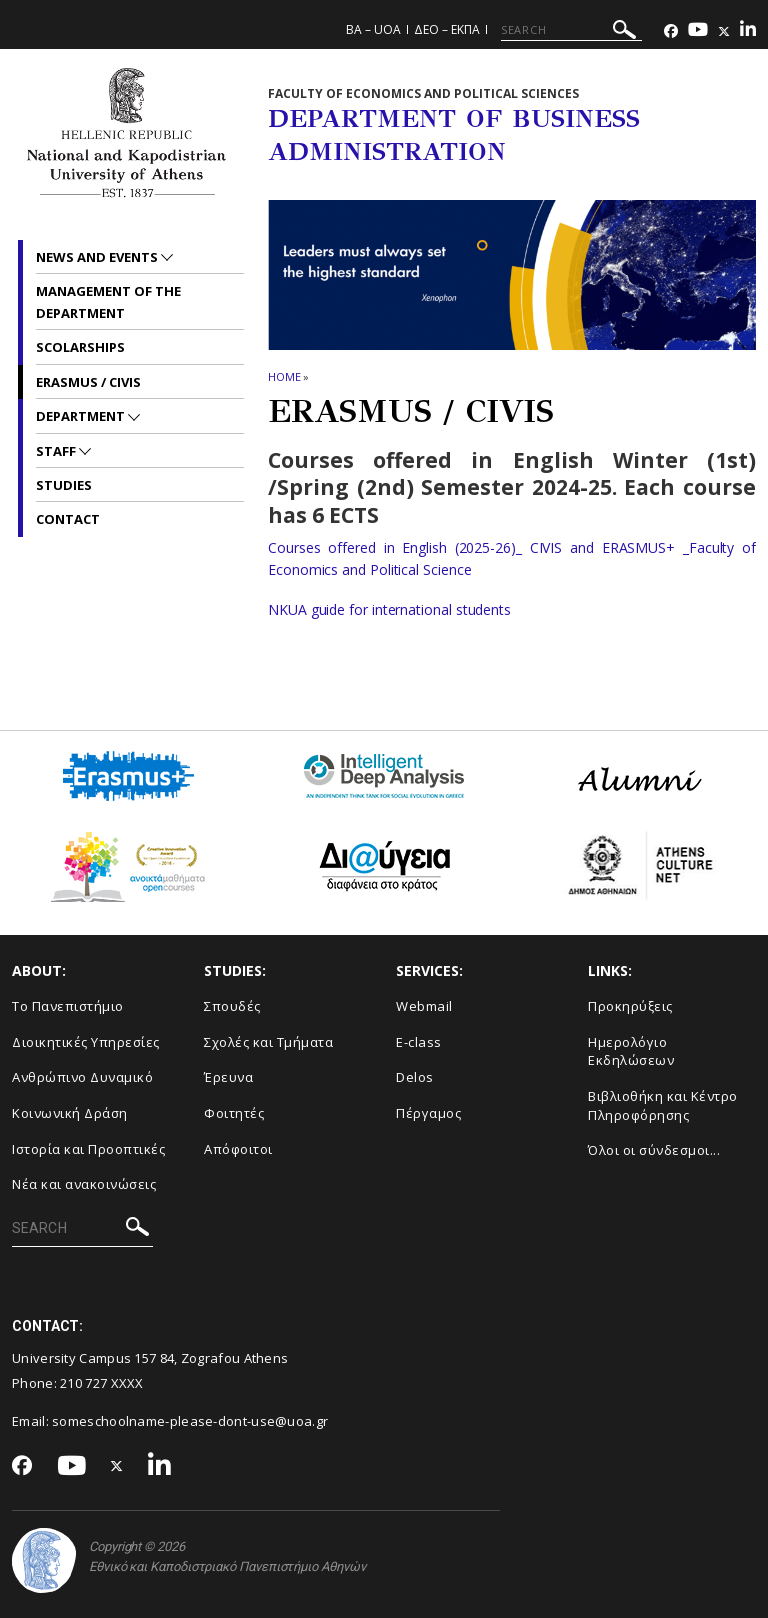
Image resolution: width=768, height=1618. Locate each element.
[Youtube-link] (698, 31)
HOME (284, 376)
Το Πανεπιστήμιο (68, 1006)
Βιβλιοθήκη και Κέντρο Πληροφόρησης (663, 1105)
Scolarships (80, 347)
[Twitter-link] (724, 31)
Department (82, 416)
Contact (68, 519)
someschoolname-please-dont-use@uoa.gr (190, 1421)
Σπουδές (232, 1006)
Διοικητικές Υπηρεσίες (86, 1042)
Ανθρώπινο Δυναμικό (82, 1077)
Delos (415, 1077)
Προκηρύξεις (630, 1006)
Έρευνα (228, 1077)
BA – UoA (373, 29)
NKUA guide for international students (389, 609)
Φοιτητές (234, 1113)
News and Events (98, 257)
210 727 (85, 1383)
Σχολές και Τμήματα (268, 1042)
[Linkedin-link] (748, 31)
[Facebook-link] (671, 31)
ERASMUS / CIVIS (88, 382)
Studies (64, 485)
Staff (57, 451)
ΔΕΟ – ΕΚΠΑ (447, 29)
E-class (419, 1042)
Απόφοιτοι (238, 1149)
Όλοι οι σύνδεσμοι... (654, 1150)
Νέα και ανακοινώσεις (84, 1184)
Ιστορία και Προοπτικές (88, 1149)
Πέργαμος (428, 1113)
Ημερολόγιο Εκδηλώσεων (631, 1051)
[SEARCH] (571, 30)
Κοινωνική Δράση (70, 1113)
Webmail (424, 1006)
